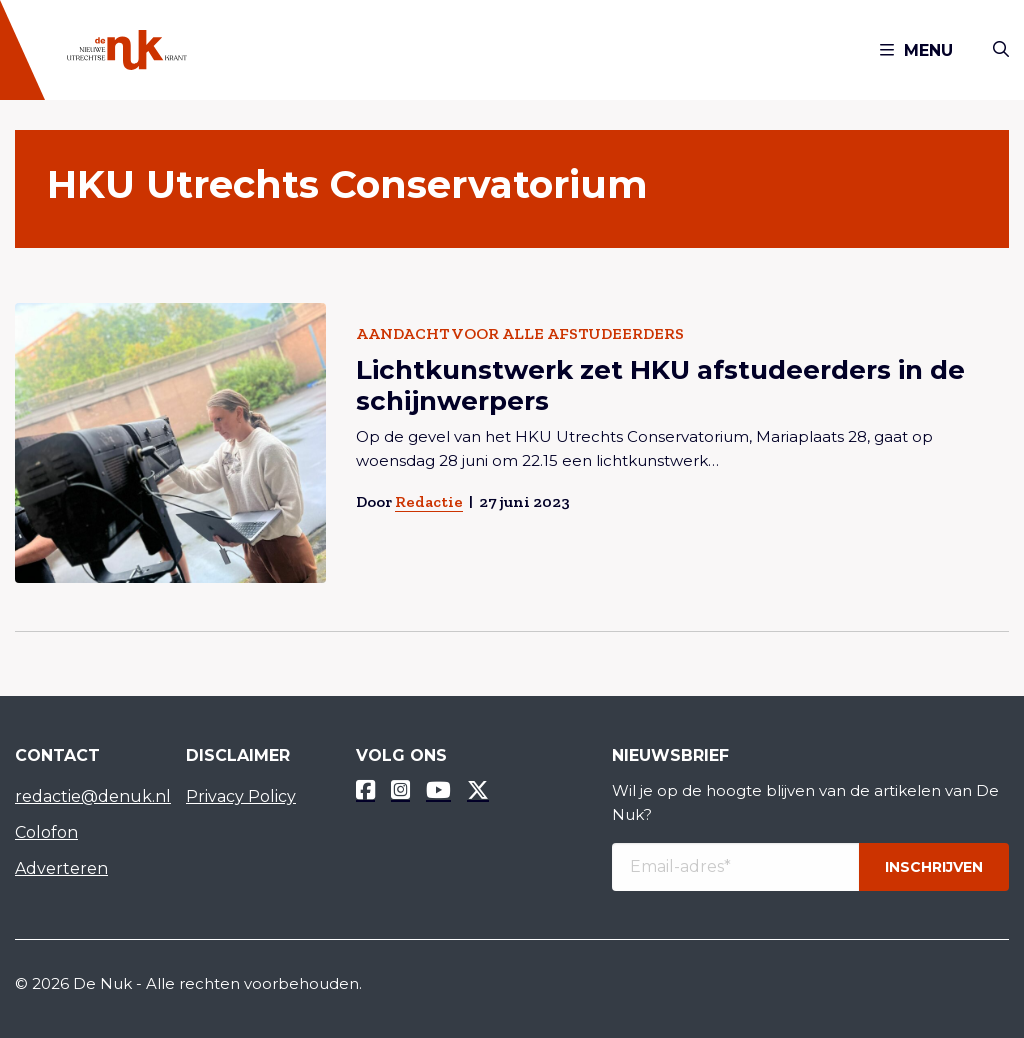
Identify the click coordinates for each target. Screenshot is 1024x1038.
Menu (916, 50)
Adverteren (61, 868)
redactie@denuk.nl (85, 796)
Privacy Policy (241, 796)
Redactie (429, 501)
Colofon (46, 832)
